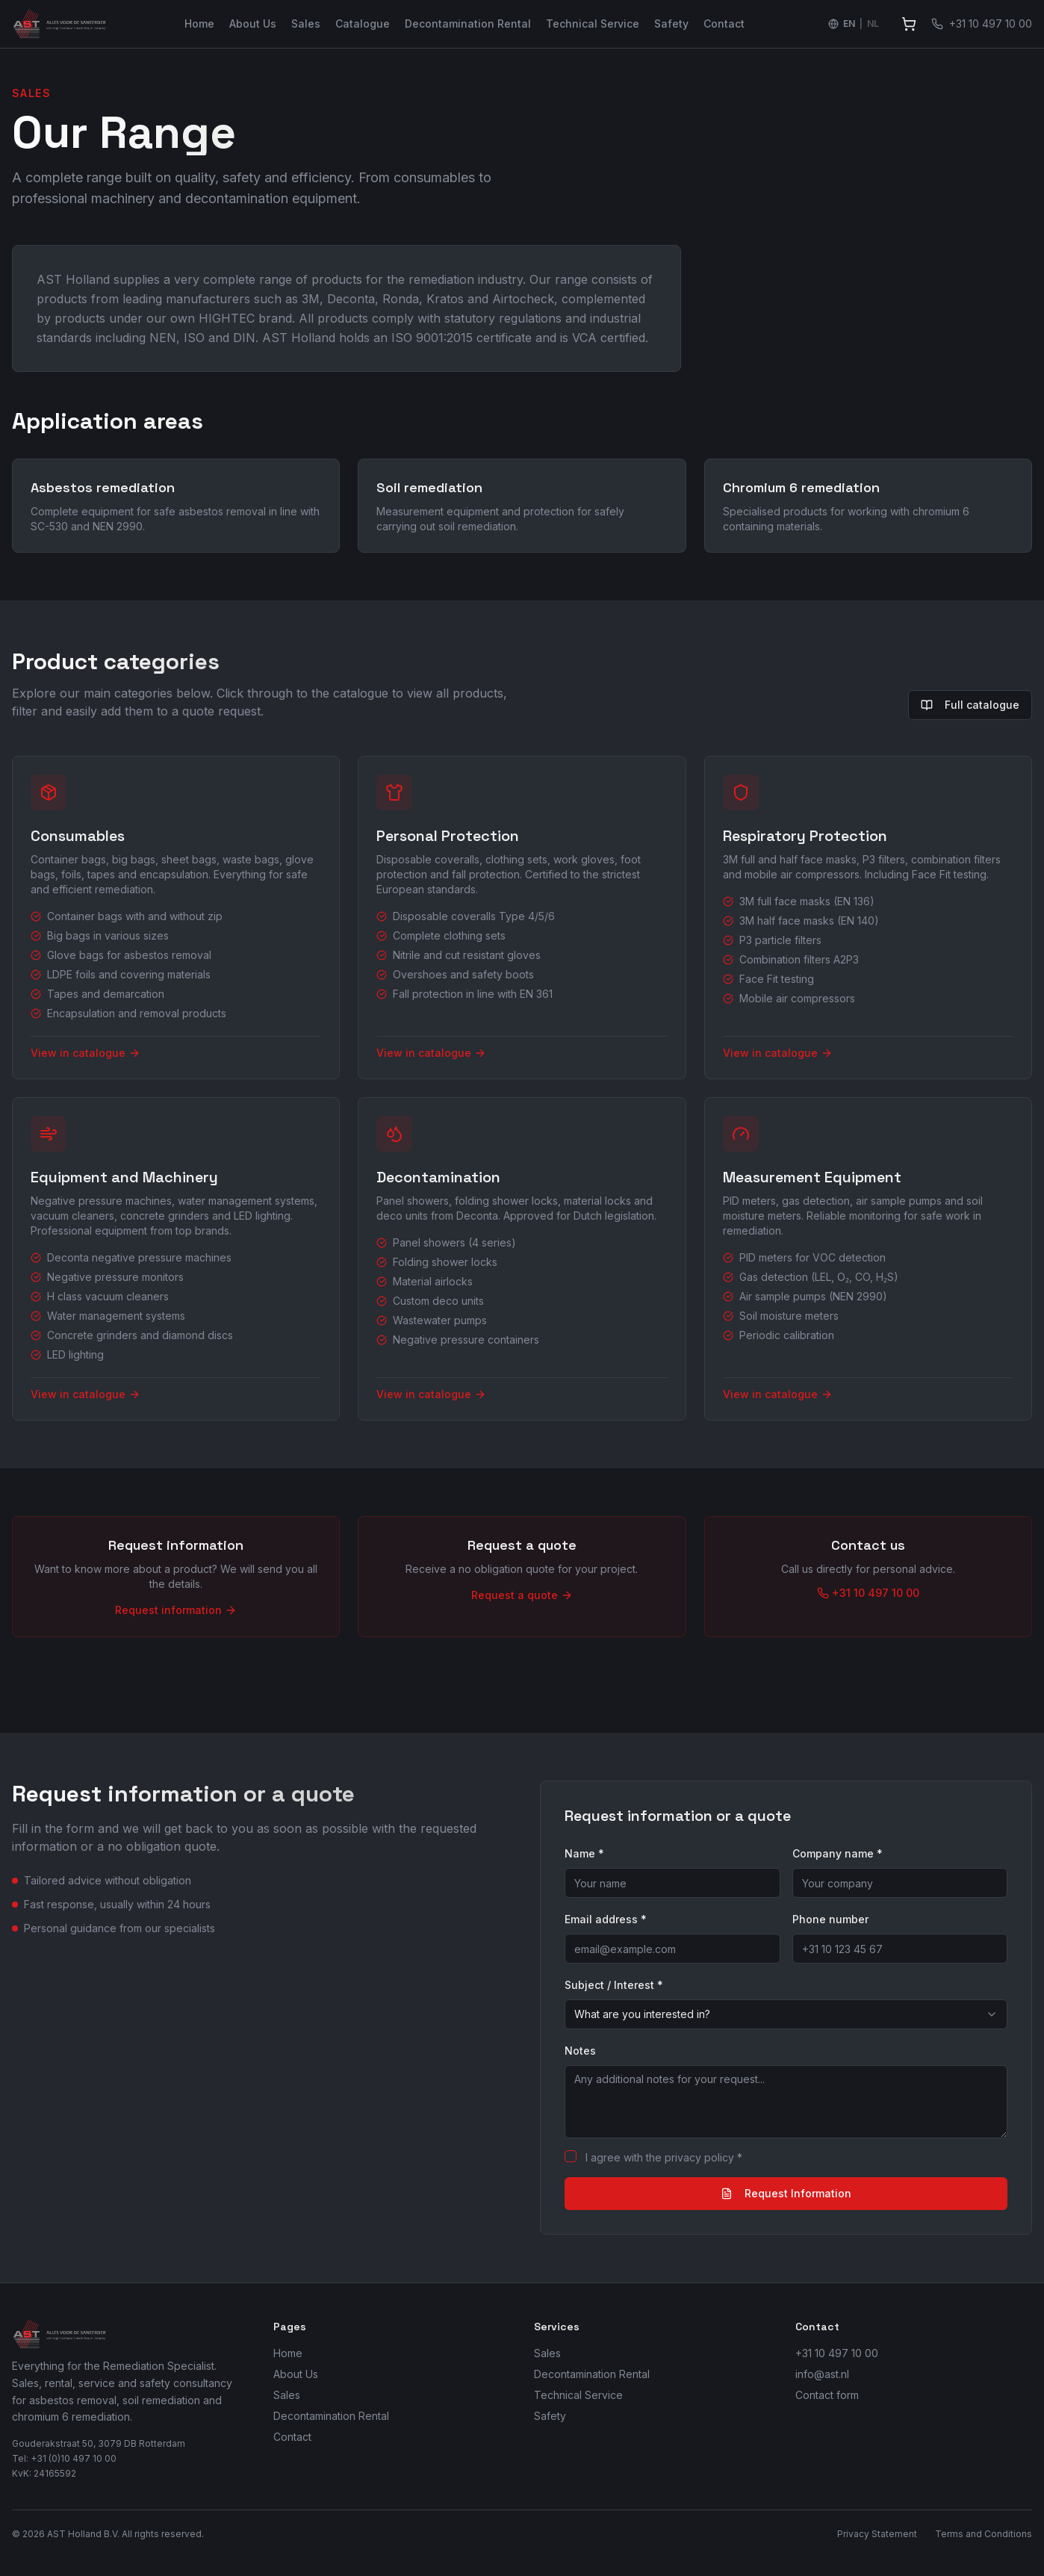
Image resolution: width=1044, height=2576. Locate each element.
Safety (671, 23)
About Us (252, 23)
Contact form (827, 2395)
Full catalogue (970, 704)
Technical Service (592, 23)
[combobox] (786, 2014)
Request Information (786, 2193)
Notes (580, 2050)
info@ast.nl (822, 2374)
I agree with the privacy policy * (663, 2157)
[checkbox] (571, 2156)
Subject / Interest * (614, 1984)
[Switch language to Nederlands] (853, 23)
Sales (305, 23)
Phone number (830, 1919)
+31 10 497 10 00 (836, 2353)
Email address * (606, 1919)
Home (199, 23)
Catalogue (362, 23)
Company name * (837, 1853)
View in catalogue (85, 1052)
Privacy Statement (877, 2533)
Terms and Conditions (983, 2533)
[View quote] (908, 23)
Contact (724, 23)
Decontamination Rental (468, 23)
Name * (584, 1853)
